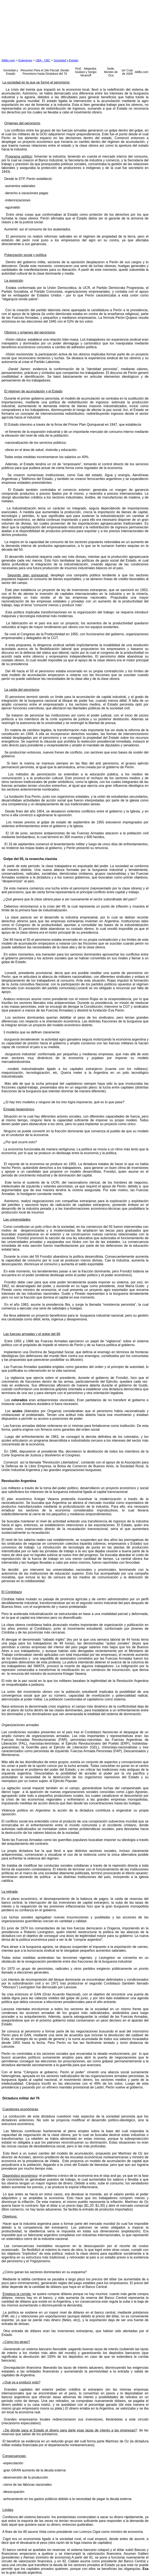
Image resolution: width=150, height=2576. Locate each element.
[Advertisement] (36, 27)
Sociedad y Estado (66, 60)
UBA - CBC (43, 60)
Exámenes (25, 60)
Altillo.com (8, 60)
